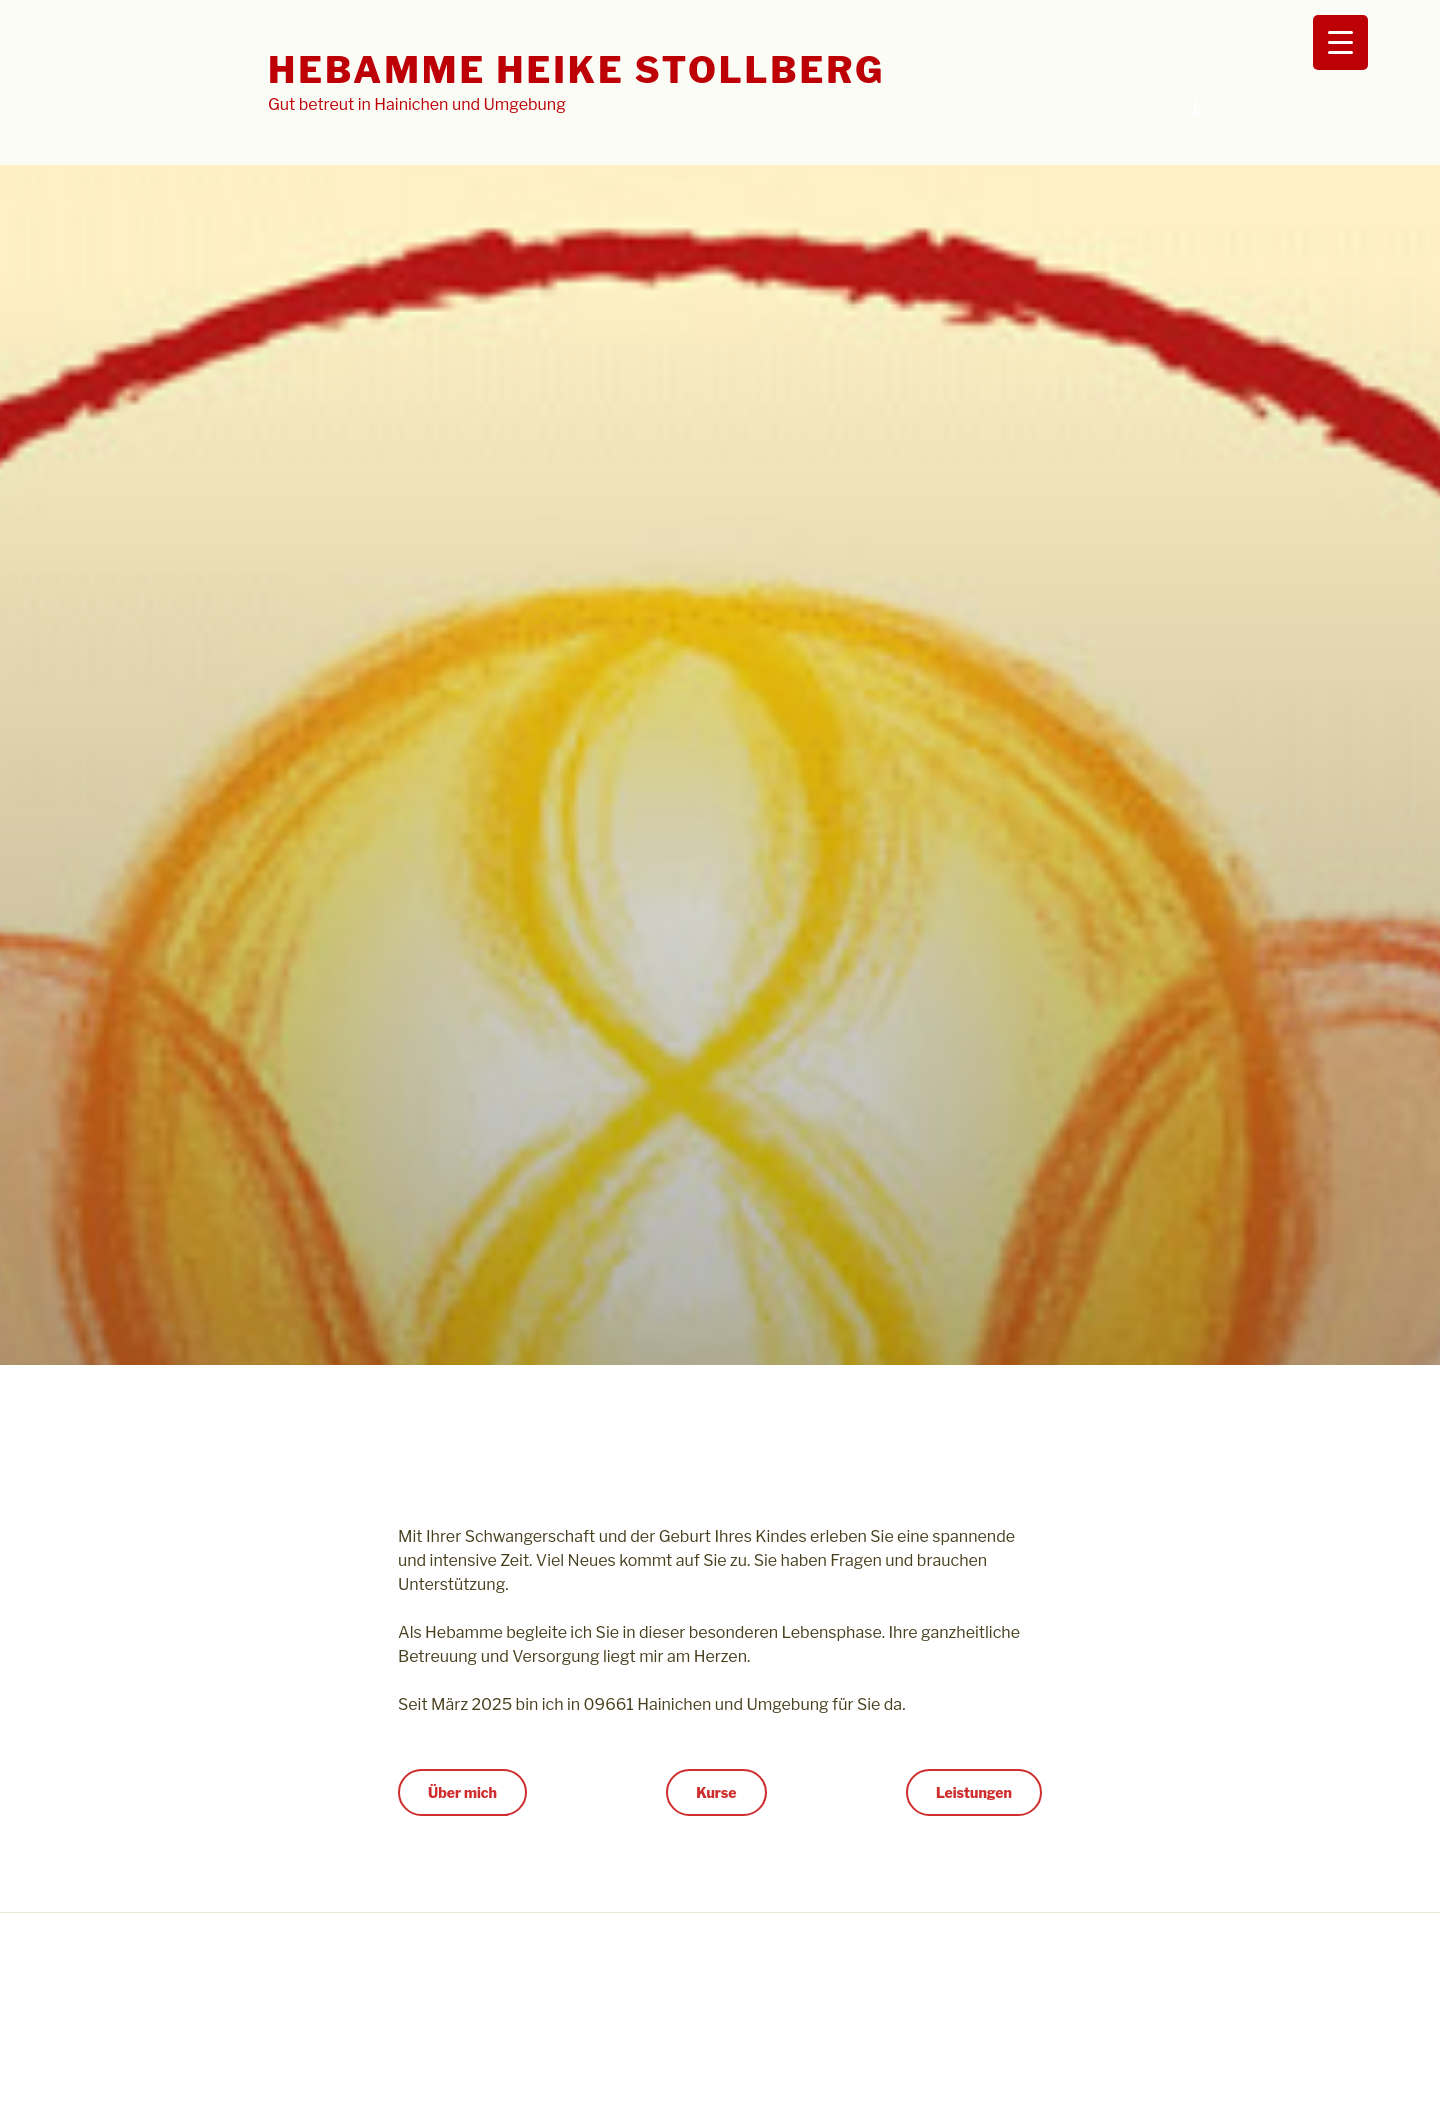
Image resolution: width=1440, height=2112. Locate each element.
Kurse (716, 1792)
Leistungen (974, 1792)
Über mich (462, 1792)
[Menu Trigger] (1340, 42)
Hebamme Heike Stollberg (576, 70)
